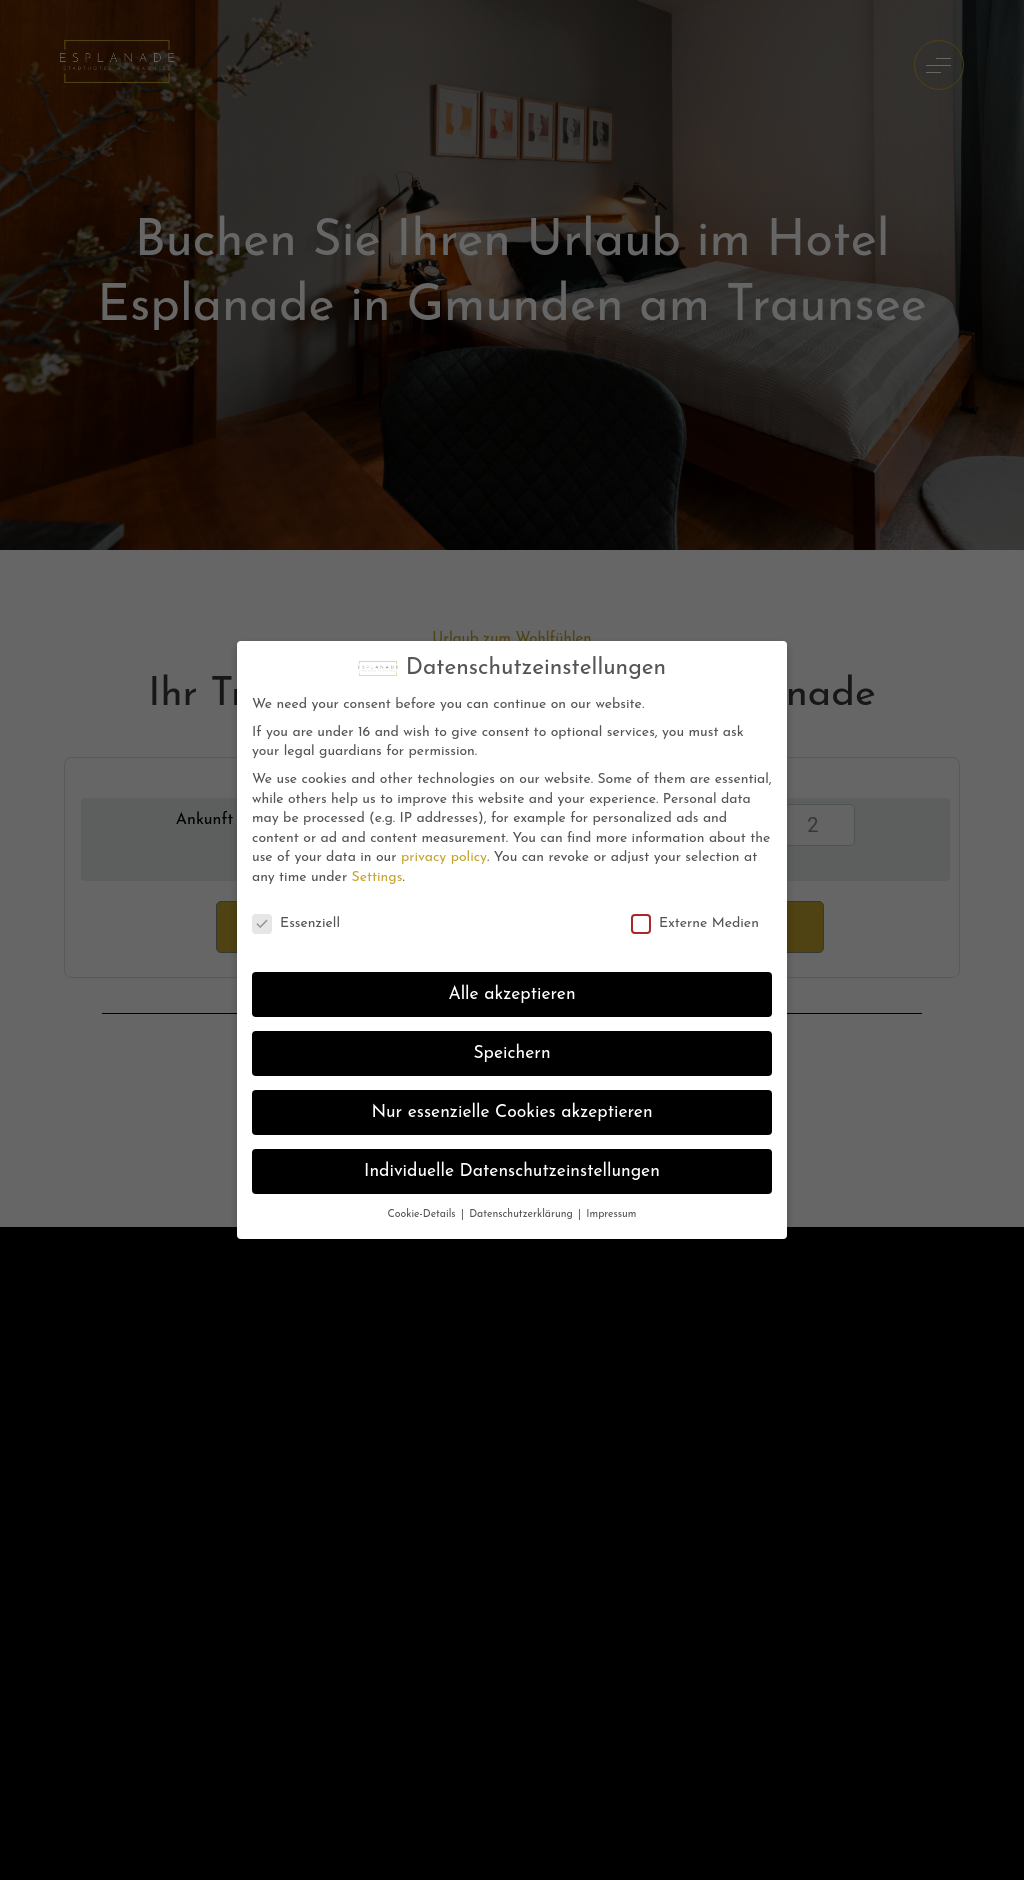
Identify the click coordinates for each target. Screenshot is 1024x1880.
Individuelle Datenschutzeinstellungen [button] (512, 1171)
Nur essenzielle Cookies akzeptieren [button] (511, 1112)
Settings (377, 877)
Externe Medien (695, 923)
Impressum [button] (611, 1214)
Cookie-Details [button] (423, 1214)
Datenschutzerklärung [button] (522, 1214)
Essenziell (296, 923)
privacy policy (444, 857)
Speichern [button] (511, 1053)
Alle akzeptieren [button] (511, 994)
